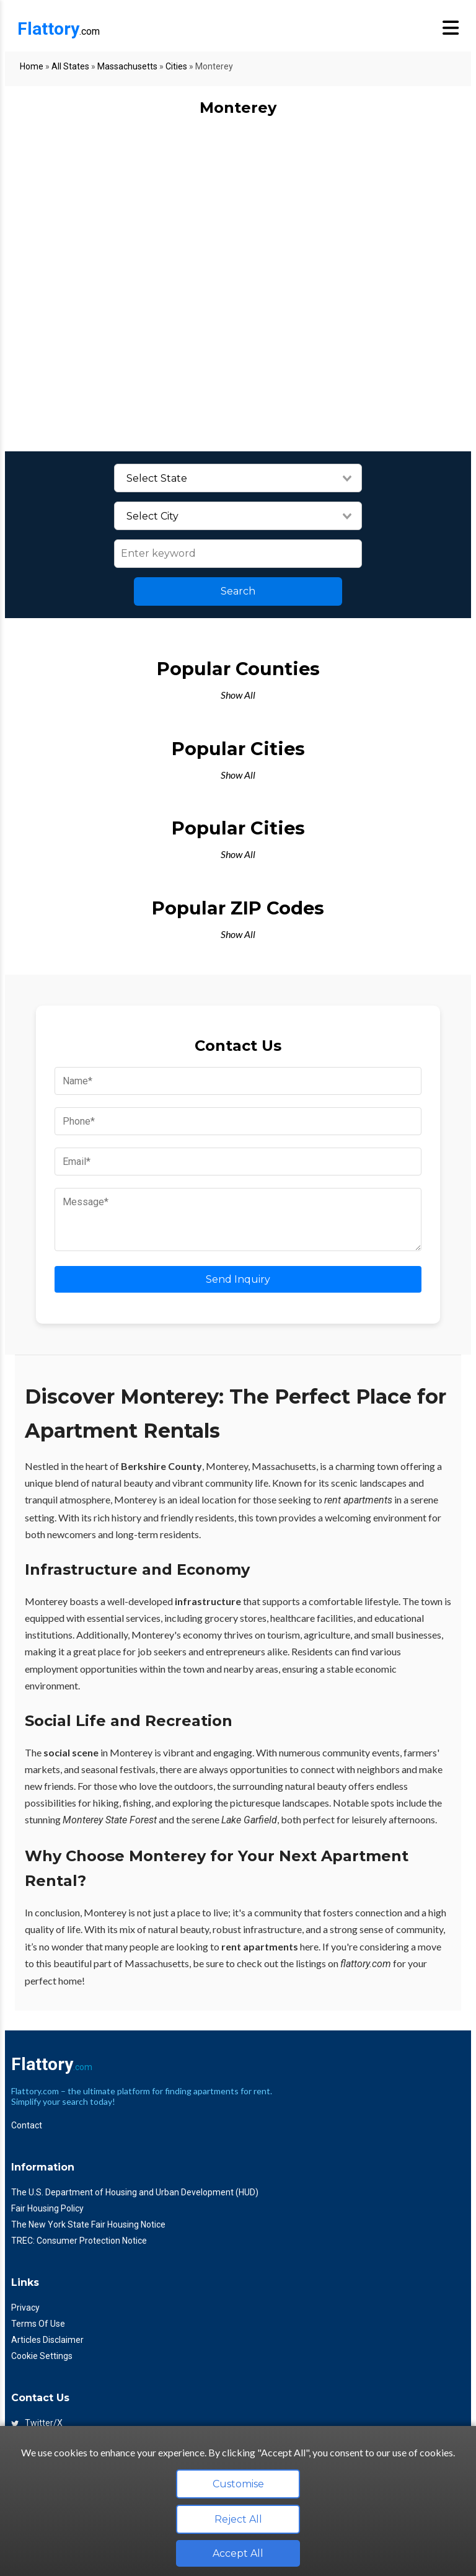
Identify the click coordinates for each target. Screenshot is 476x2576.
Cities (176, 66)
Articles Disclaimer (47, 2340)
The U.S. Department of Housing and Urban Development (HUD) (134, 2192)
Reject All (238, 2519)
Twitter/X (37, 2423)
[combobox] (238, 478)
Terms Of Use (38, 2324)
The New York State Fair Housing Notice (88, 2224)
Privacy (25, 2308)
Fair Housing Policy (47, 2208)
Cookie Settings (42, 2356)
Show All (238, 695)
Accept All (238, 2553)
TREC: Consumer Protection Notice (79, 2241)
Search (238, 591)
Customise (238, 2484)
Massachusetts (127, 66)
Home (31, 66)
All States (70, 66)
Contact (26, 2125)
